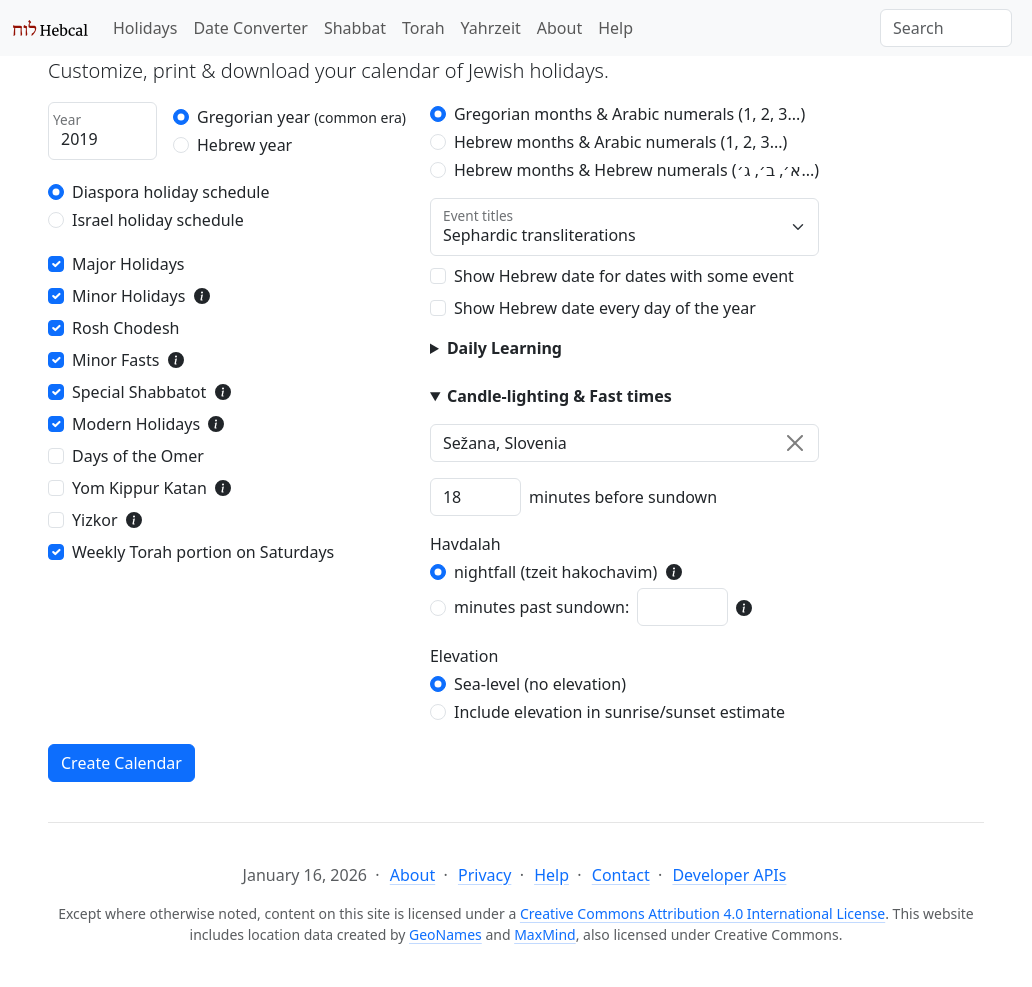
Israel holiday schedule (158, 220)
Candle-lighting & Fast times (559, 396)
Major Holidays (128, 264)
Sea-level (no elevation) (540, 684)
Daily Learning (504, 348)
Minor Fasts (115, 360)
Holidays (145, 28)
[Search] (946, 28)
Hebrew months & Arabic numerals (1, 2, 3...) (620, 142)
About (559, 28)
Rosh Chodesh (125, 328)
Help (615, 28)
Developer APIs (729, 875)
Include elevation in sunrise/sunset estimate (619, 712)
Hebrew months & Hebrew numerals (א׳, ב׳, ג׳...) (636, 170)
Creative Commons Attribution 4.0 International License (702, 913)
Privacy (484, 875)
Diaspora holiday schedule (171, 192)
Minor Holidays (128, 296)
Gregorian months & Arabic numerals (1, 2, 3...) (629, 114)
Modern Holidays (136, 424)
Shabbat (355, 28)
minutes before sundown (623, 497)
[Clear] (795, 443)
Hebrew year (244, 145)
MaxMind (545, 934)
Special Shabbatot (139, 392)
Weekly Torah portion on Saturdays (203, 552)
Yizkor (95, 520)
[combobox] (624, 443)
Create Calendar (121, 763)
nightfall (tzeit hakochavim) (555, 572)
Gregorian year (301, 117)
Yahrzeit (491, 28)
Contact (621, 875)
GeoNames (445, 934)
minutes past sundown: (541, 607)
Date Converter (250, 28)
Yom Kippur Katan (139, 488)
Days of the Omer (138, 456)
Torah (423, 28)
